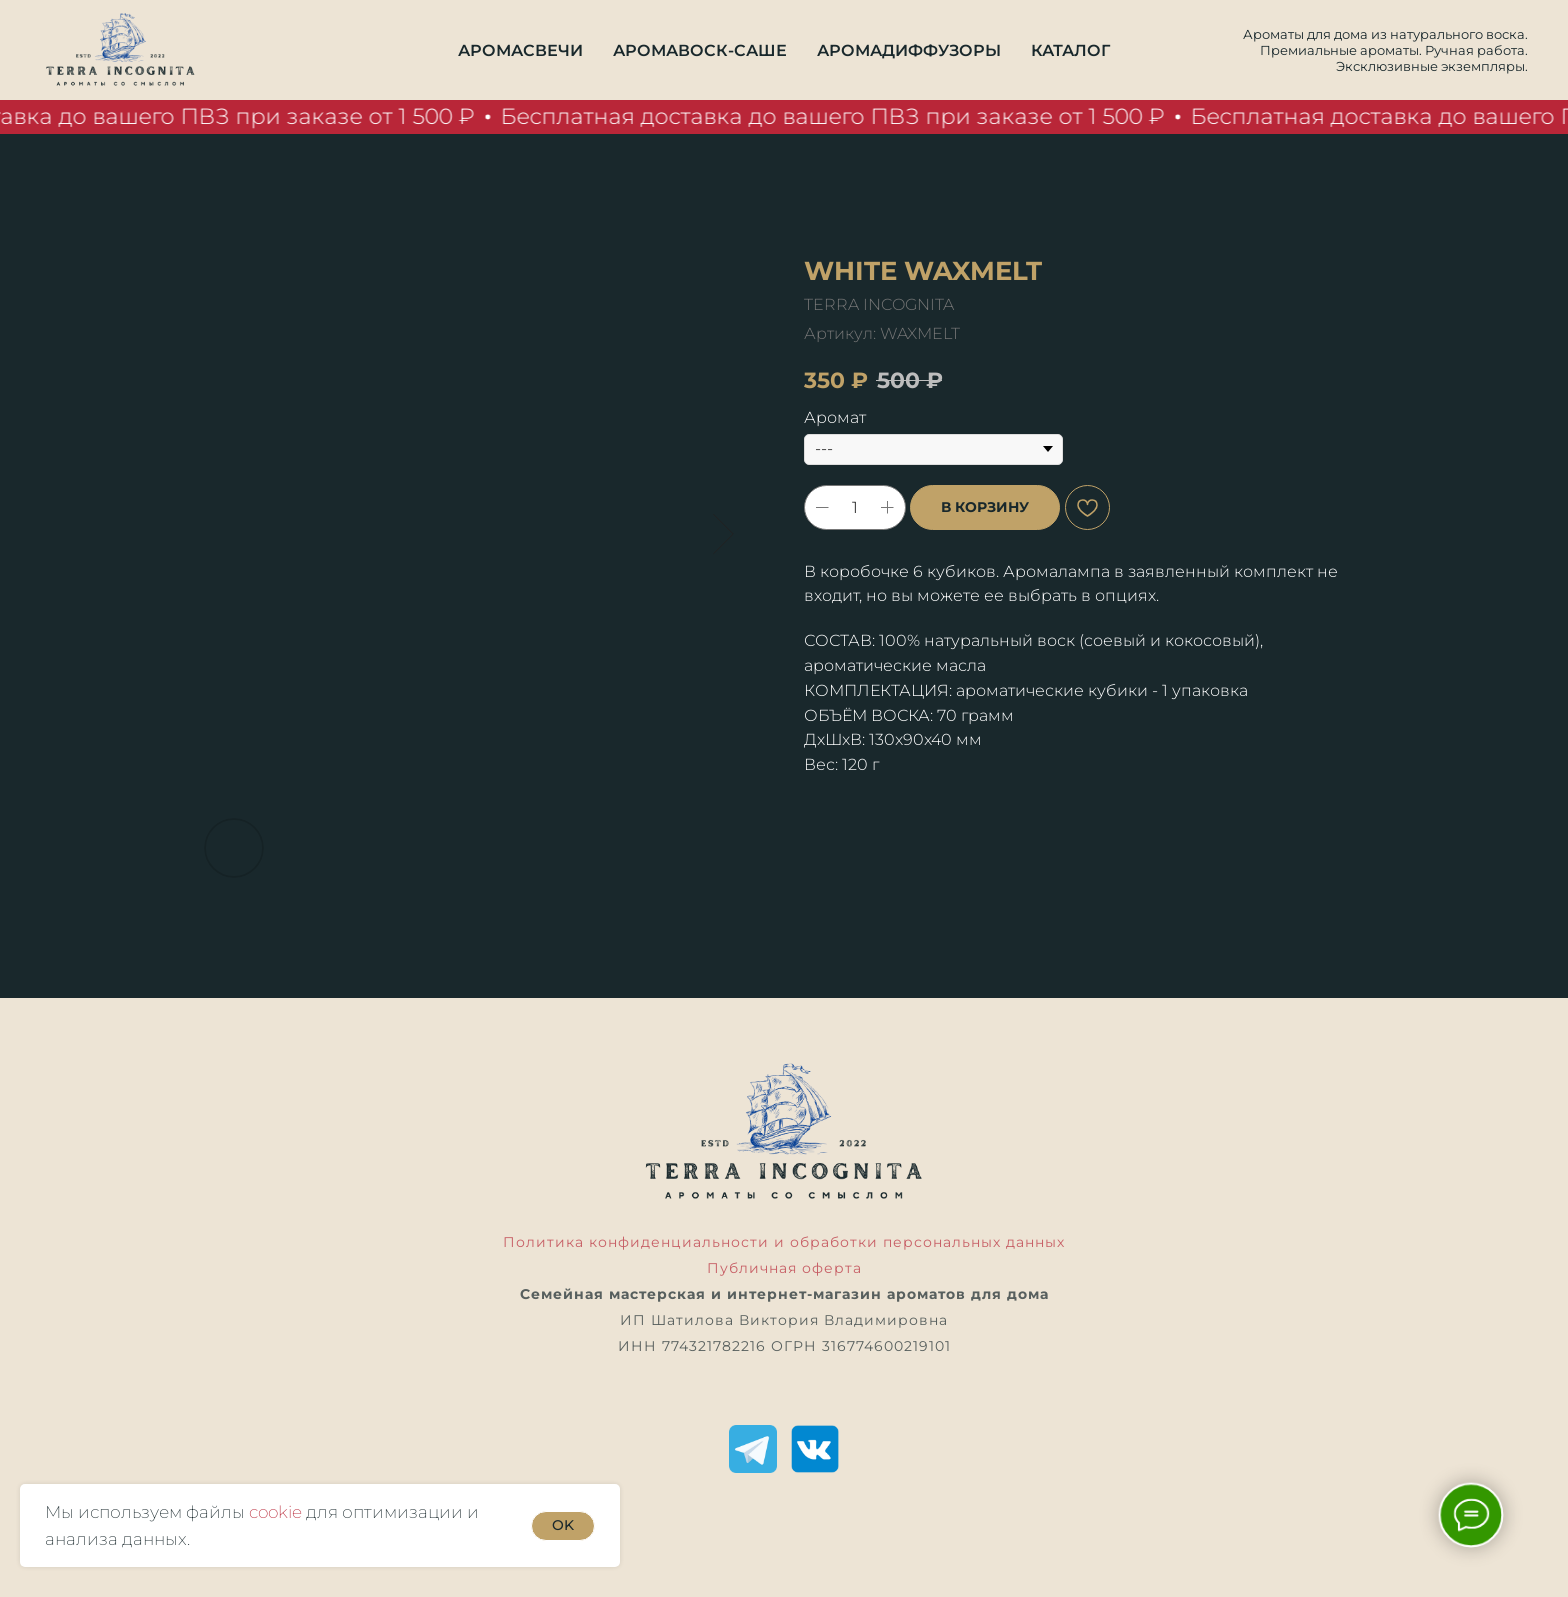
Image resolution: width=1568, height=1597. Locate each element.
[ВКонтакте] (815, 1449)
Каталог (1070, 50)
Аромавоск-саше (700, 50)
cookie (275, 1512)
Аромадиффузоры (909, 50)
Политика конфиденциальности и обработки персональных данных (784, 1242)
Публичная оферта (784, 1268)
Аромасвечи (520, 50)
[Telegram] (753, 1449)
